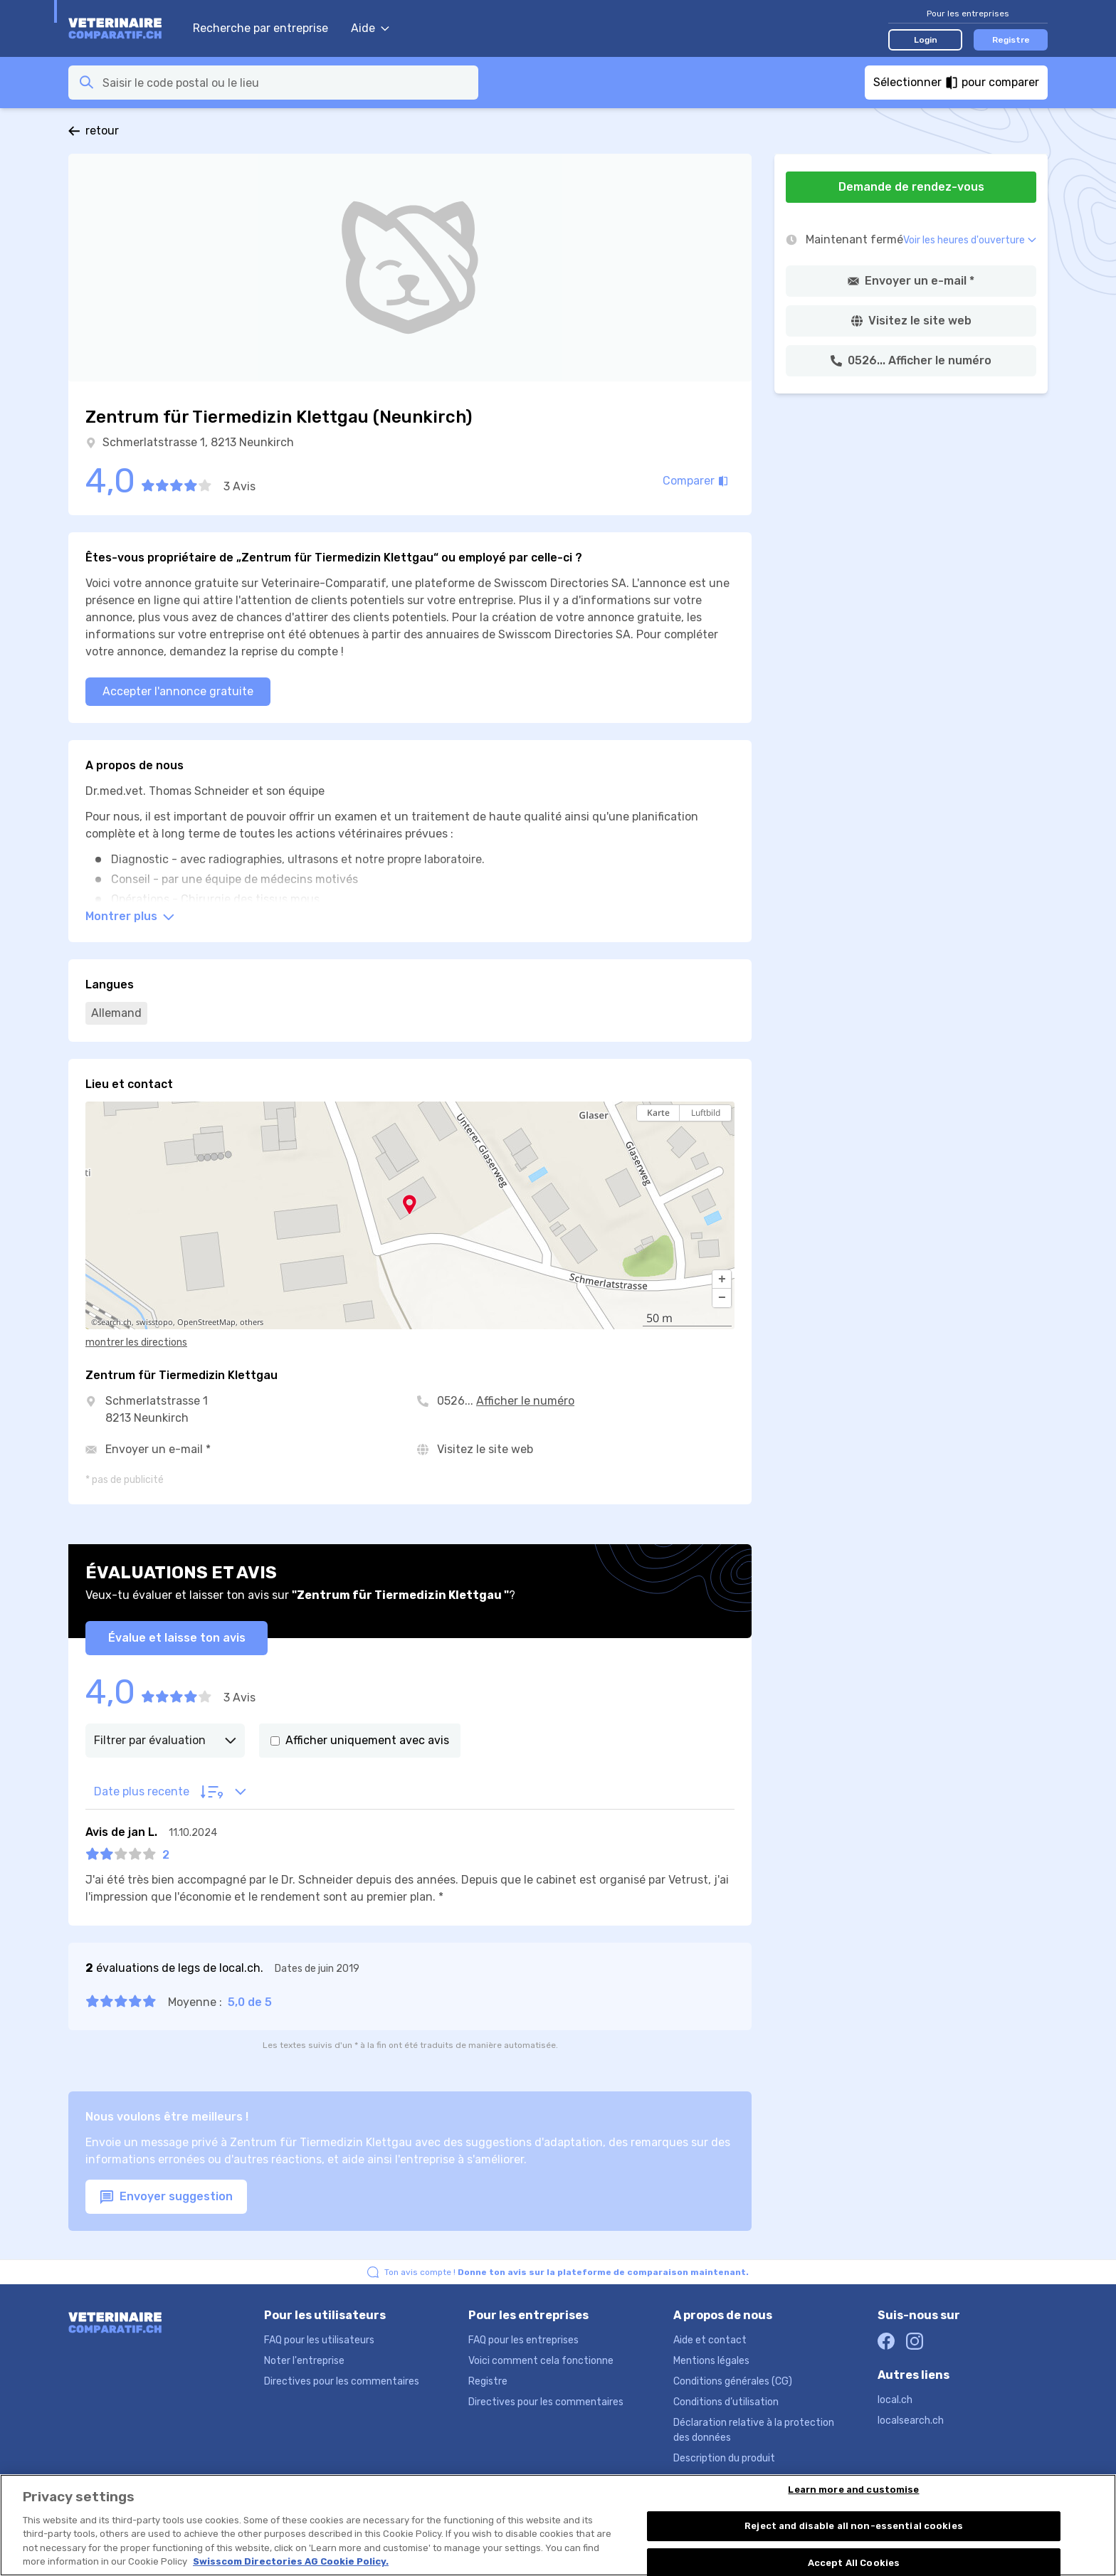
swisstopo (154, 1322)
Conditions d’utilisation (726, 2402)
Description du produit (724, 2458)
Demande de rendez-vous (911, 187)
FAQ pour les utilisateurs (319, 2340)
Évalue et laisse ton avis (177, 1638)
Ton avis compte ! (566, 2272)
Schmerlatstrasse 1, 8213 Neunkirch (198, 442)
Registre (1011, 40)
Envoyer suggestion (166, 2197)
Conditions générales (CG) (732, 2381)
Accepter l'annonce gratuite (177, 691)
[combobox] (286, 82)
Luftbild (705, 1113)
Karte (658, 1113)
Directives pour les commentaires (341, 2381)
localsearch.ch (911, 2420)
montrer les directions (136, 1342)
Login (925, 40)
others (251, 1322)
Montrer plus (129, 916)
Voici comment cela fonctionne (541, 2361)
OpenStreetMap (206, 1322)
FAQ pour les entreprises (523, 2340)
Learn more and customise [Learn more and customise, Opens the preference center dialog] (853, 2490)
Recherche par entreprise (260, 28)
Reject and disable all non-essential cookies (853, 2526)
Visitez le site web (485, 1449)
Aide (370, 28)
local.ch (895, 2400)
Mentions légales (711, 2361)
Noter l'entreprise (304, 2361)
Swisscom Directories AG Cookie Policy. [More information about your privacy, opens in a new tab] (291, 2562)
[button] (721, 1279)
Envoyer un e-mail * (158, 1449)
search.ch (115, 1322)
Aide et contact (710, 2340)
